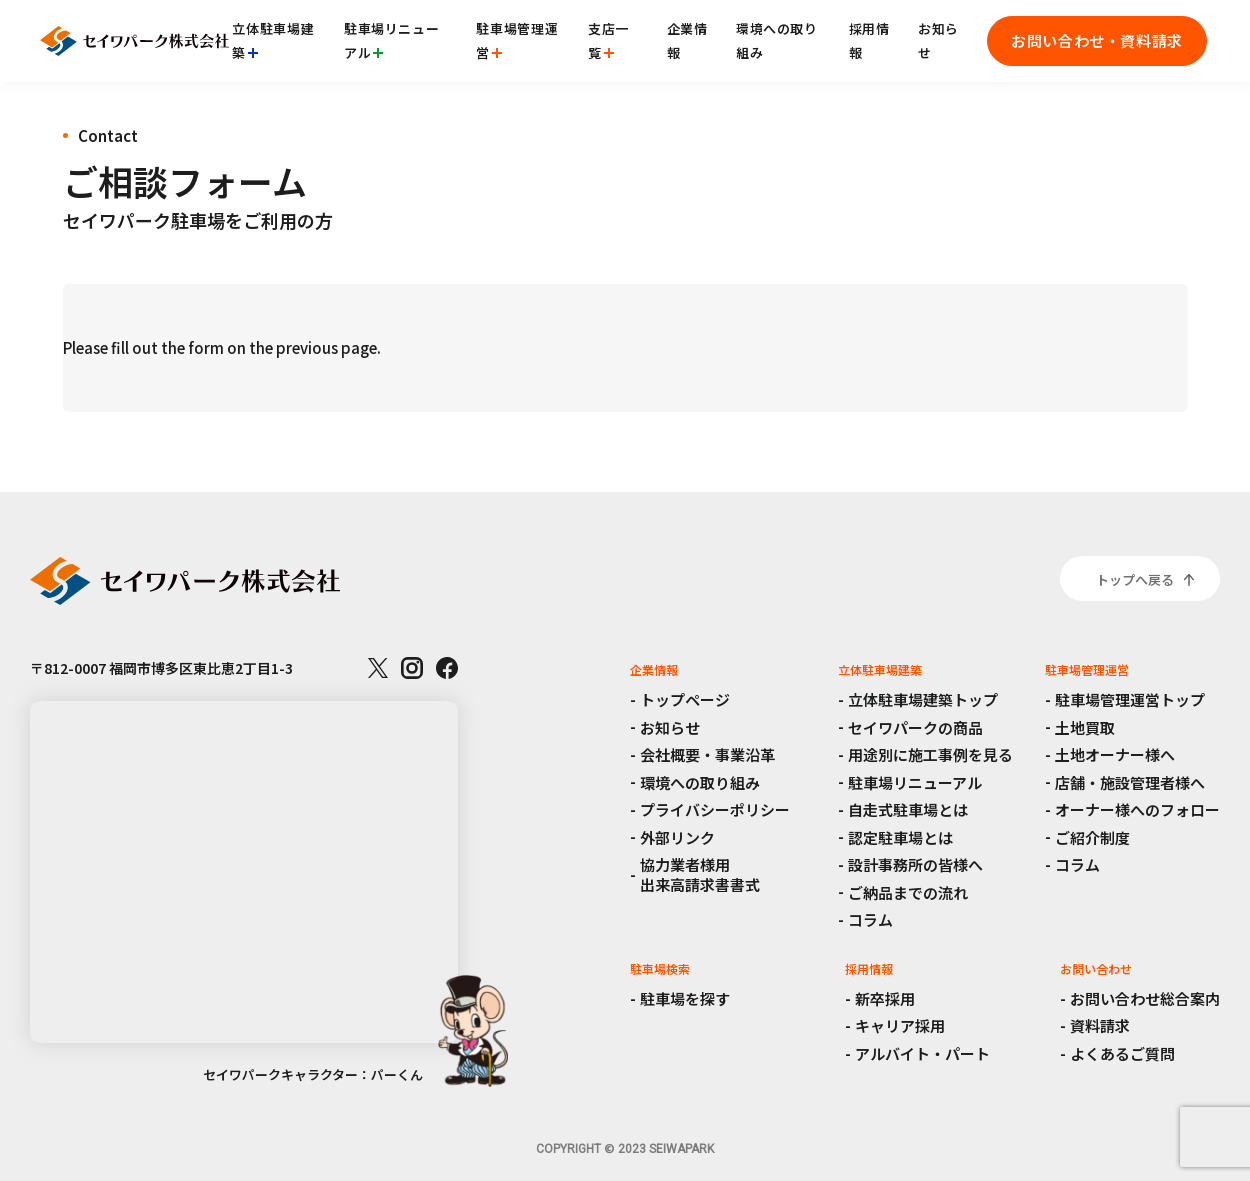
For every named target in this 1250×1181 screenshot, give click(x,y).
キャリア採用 (900, 1025)
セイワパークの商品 (915, 727)
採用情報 (869, 40)
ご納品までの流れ (908, 892)
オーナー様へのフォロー (1137, 809)
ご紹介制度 (1092, 837)
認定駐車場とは (900, 837)
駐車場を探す (685, 998)
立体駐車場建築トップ (923, 699)
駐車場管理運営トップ (1130, 699)
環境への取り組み (777, 40)
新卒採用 (885, 998)
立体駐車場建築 (273, 40)
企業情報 (687, 40)
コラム (870, 919)
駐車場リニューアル (392, 40)
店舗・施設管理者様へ (1130, 782)
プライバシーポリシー (715, 809)
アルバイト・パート (922, 1053)
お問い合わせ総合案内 (1145, 998)
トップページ (685, 699)
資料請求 (1100, 1025)
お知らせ (938, 40)
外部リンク (677, 837)
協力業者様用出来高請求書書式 (700, 874)
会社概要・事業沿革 (707, 754)
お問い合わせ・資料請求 (1097, 40)
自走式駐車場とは (908, 809)
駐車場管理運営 (517, 40)
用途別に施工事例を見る (930, 754)
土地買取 (1085, 727)
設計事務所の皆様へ (915, 864)
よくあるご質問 (1122, 1053)
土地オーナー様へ (1115, 754)
